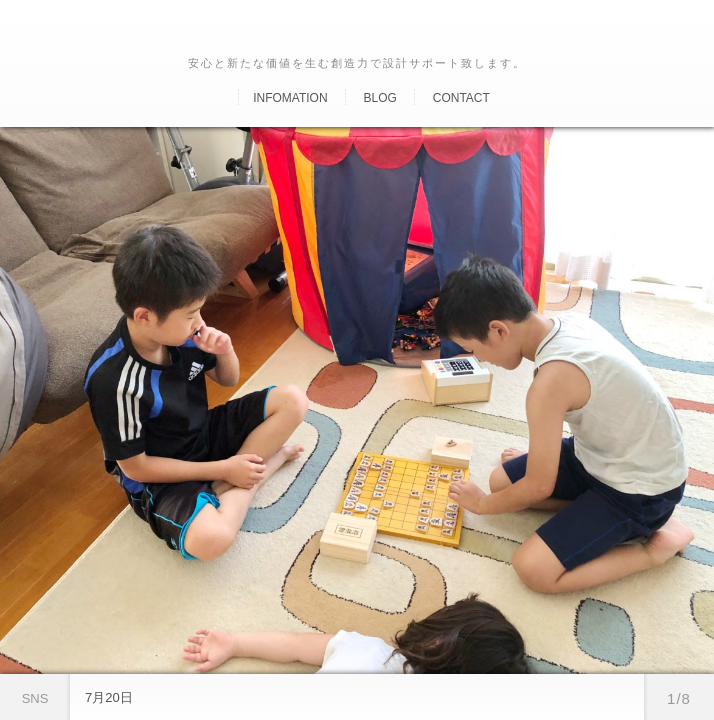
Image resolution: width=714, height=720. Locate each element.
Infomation (290, 98)
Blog (379, 98)
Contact (461, 98)
